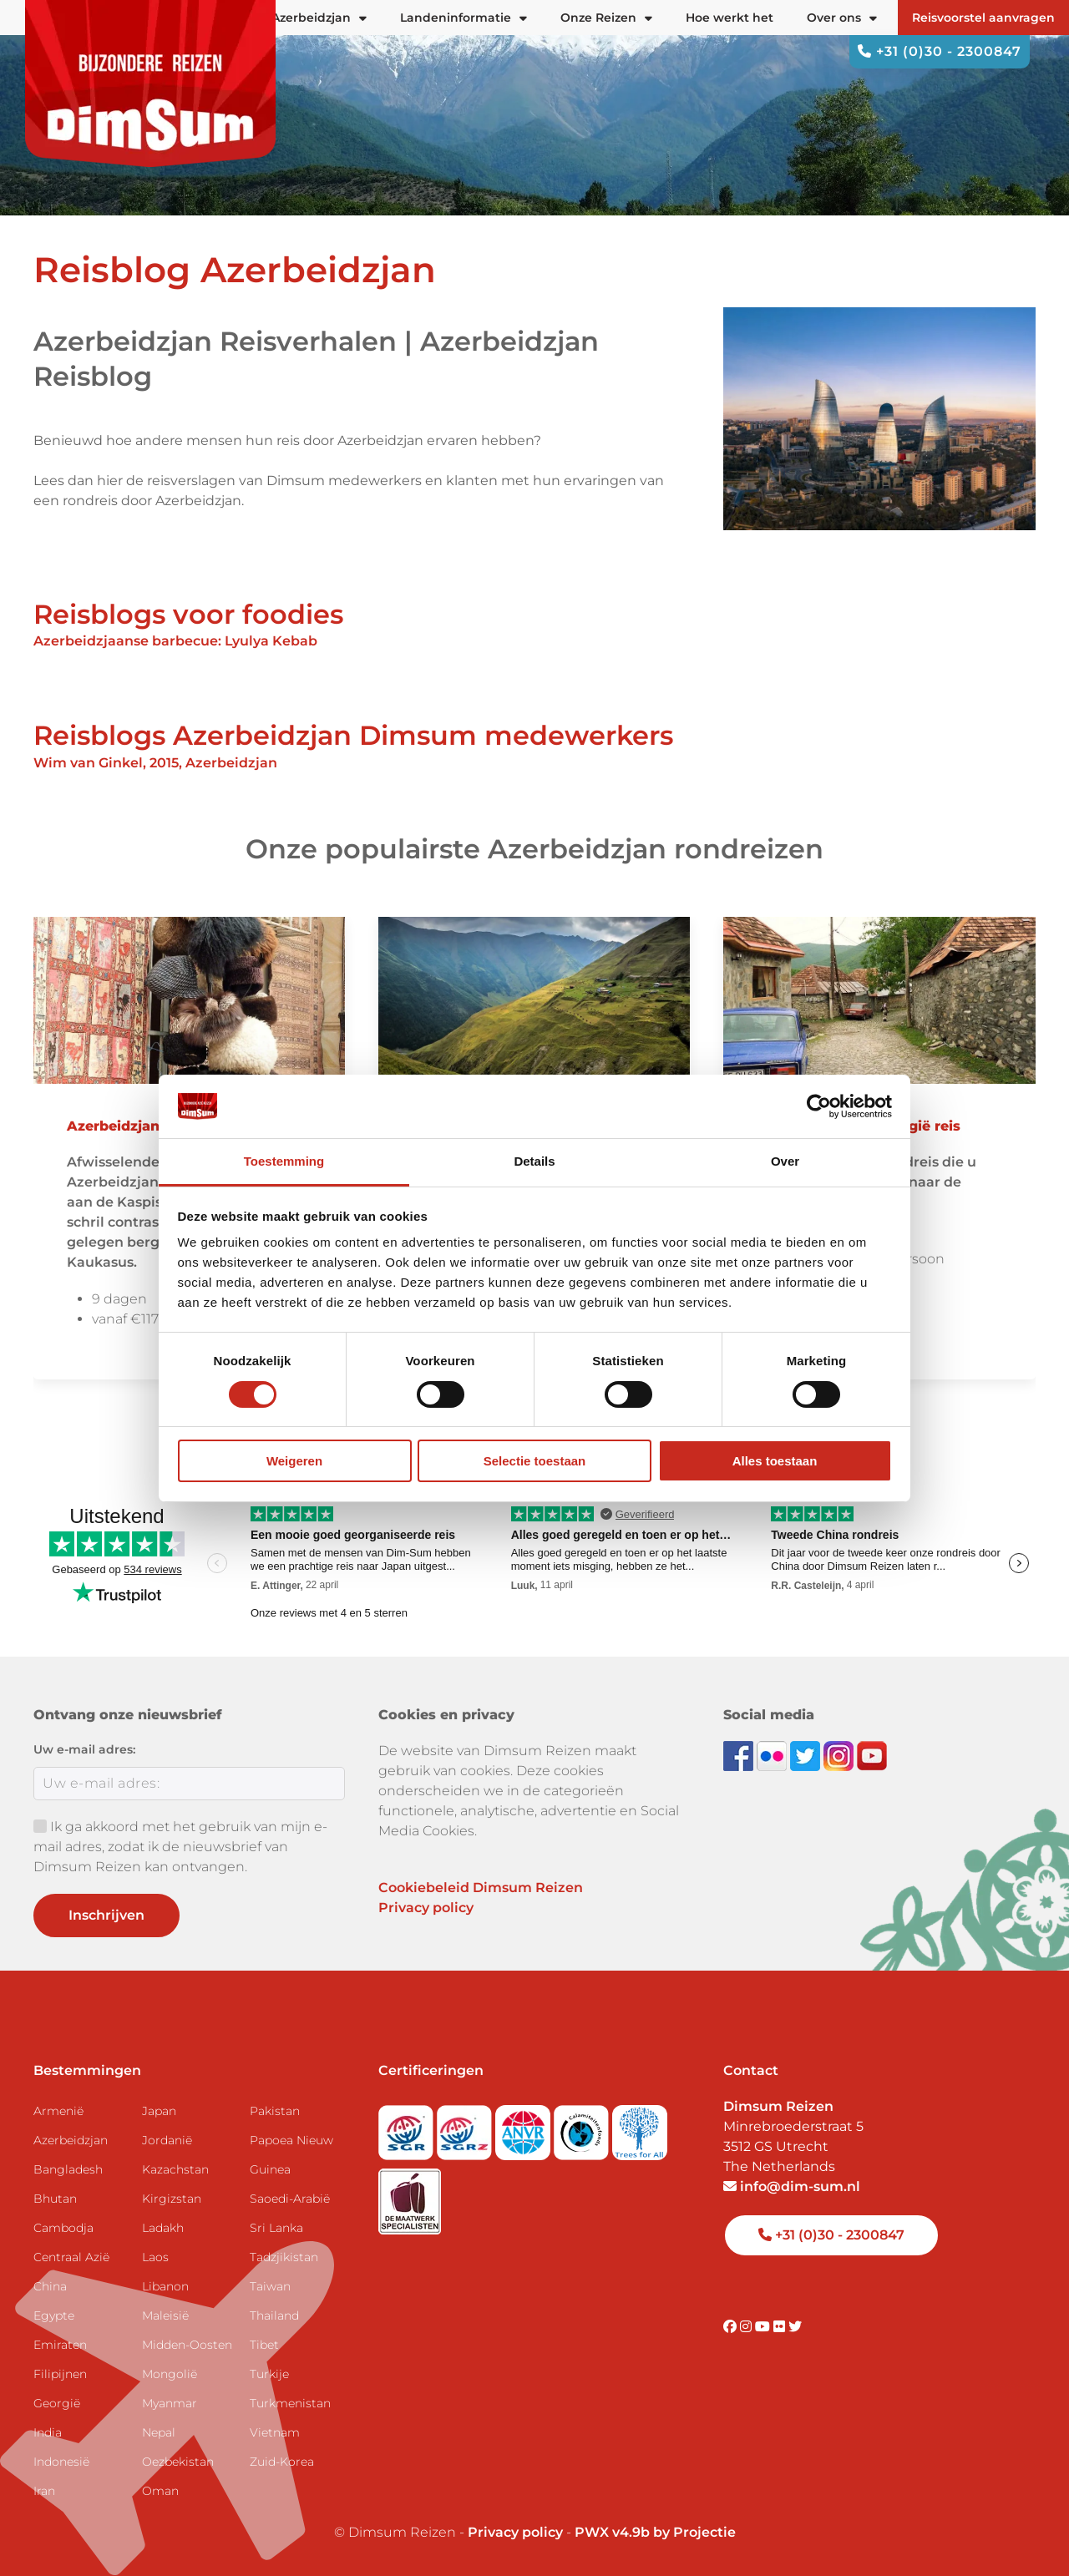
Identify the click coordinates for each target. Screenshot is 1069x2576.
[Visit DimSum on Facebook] (740, 1755)
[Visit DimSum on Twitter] (795, 2327)
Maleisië (165, 2315)
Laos (155, 2257)
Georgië (56, 2403)
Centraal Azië (71, 2257)
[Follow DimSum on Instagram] (840, 1755)
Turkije (269, 2373)
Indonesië (61, 2461)
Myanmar (169, 2403)
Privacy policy (426, 1908)
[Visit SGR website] (407, 2127)
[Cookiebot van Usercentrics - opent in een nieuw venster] (819, 1106)
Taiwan (270, 2286)
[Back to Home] (150, 83)
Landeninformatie (463, 17)
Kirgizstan (171, 2198)
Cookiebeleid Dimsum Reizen (480, 1887)
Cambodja (63, 2227)
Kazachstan (175, 2169)
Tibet (264, 2344)
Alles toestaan (775, 1461)
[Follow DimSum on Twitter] (806, 1755)
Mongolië (169, 2373)
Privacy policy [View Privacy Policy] (515, 2532)
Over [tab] (785, 1161)
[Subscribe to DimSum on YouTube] (872, 1755)
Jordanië (167, 2140)
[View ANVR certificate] (524, 2127)
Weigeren (294, 1461)
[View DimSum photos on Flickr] (773, 1755)
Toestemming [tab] (284, 1161)
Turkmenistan (290, 2403)
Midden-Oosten (187, 2344)
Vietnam (275, 2432)
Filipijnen (60, 2373)
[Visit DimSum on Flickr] (780, 2327)
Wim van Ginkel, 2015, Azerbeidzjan (155, 763)
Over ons (842, 17)
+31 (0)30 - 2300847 (939, 51)
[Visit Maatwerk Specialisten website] (409, 2196)
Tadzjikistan (284, 2257)
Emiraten (60, 2344)
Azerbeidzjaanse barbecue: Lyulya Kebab (177, 641)
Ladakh (163, 2227)
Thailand (274, 2315)
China (50, 2286)
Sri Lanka (276, 2227)
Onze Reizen (606, 17)
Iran (44, 2490)
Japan (159, 2110)
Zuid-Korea (282, 2461)
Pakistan (275, 2110)
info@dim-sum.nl (791, 2186)
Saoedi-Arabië (290, 2198)
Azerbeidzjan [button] (319, 17)
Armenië (58, 2110)
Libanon (165, 2286)
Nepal (158, 2432)
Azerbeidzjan (70, 2140)
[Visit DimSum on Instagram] (747, 2327)
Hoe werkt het (729, 17)
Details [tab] (534, 1161)
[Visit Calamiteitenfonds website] (583, 2127)
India (47, 2432)
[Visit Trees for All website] (639, 2127)
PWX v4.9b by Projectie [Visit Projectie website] (655, 2532)
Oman (160, 2490)
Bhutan (55, 2198)
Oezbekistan (178, 2461)
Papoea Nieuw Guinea (291, 2155)
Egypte (53, 2315)
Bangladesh (68, 2169)
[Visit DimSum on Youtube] (764, 2327)
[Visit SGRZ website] (466, 2127)
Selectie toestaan (535, 1461)
